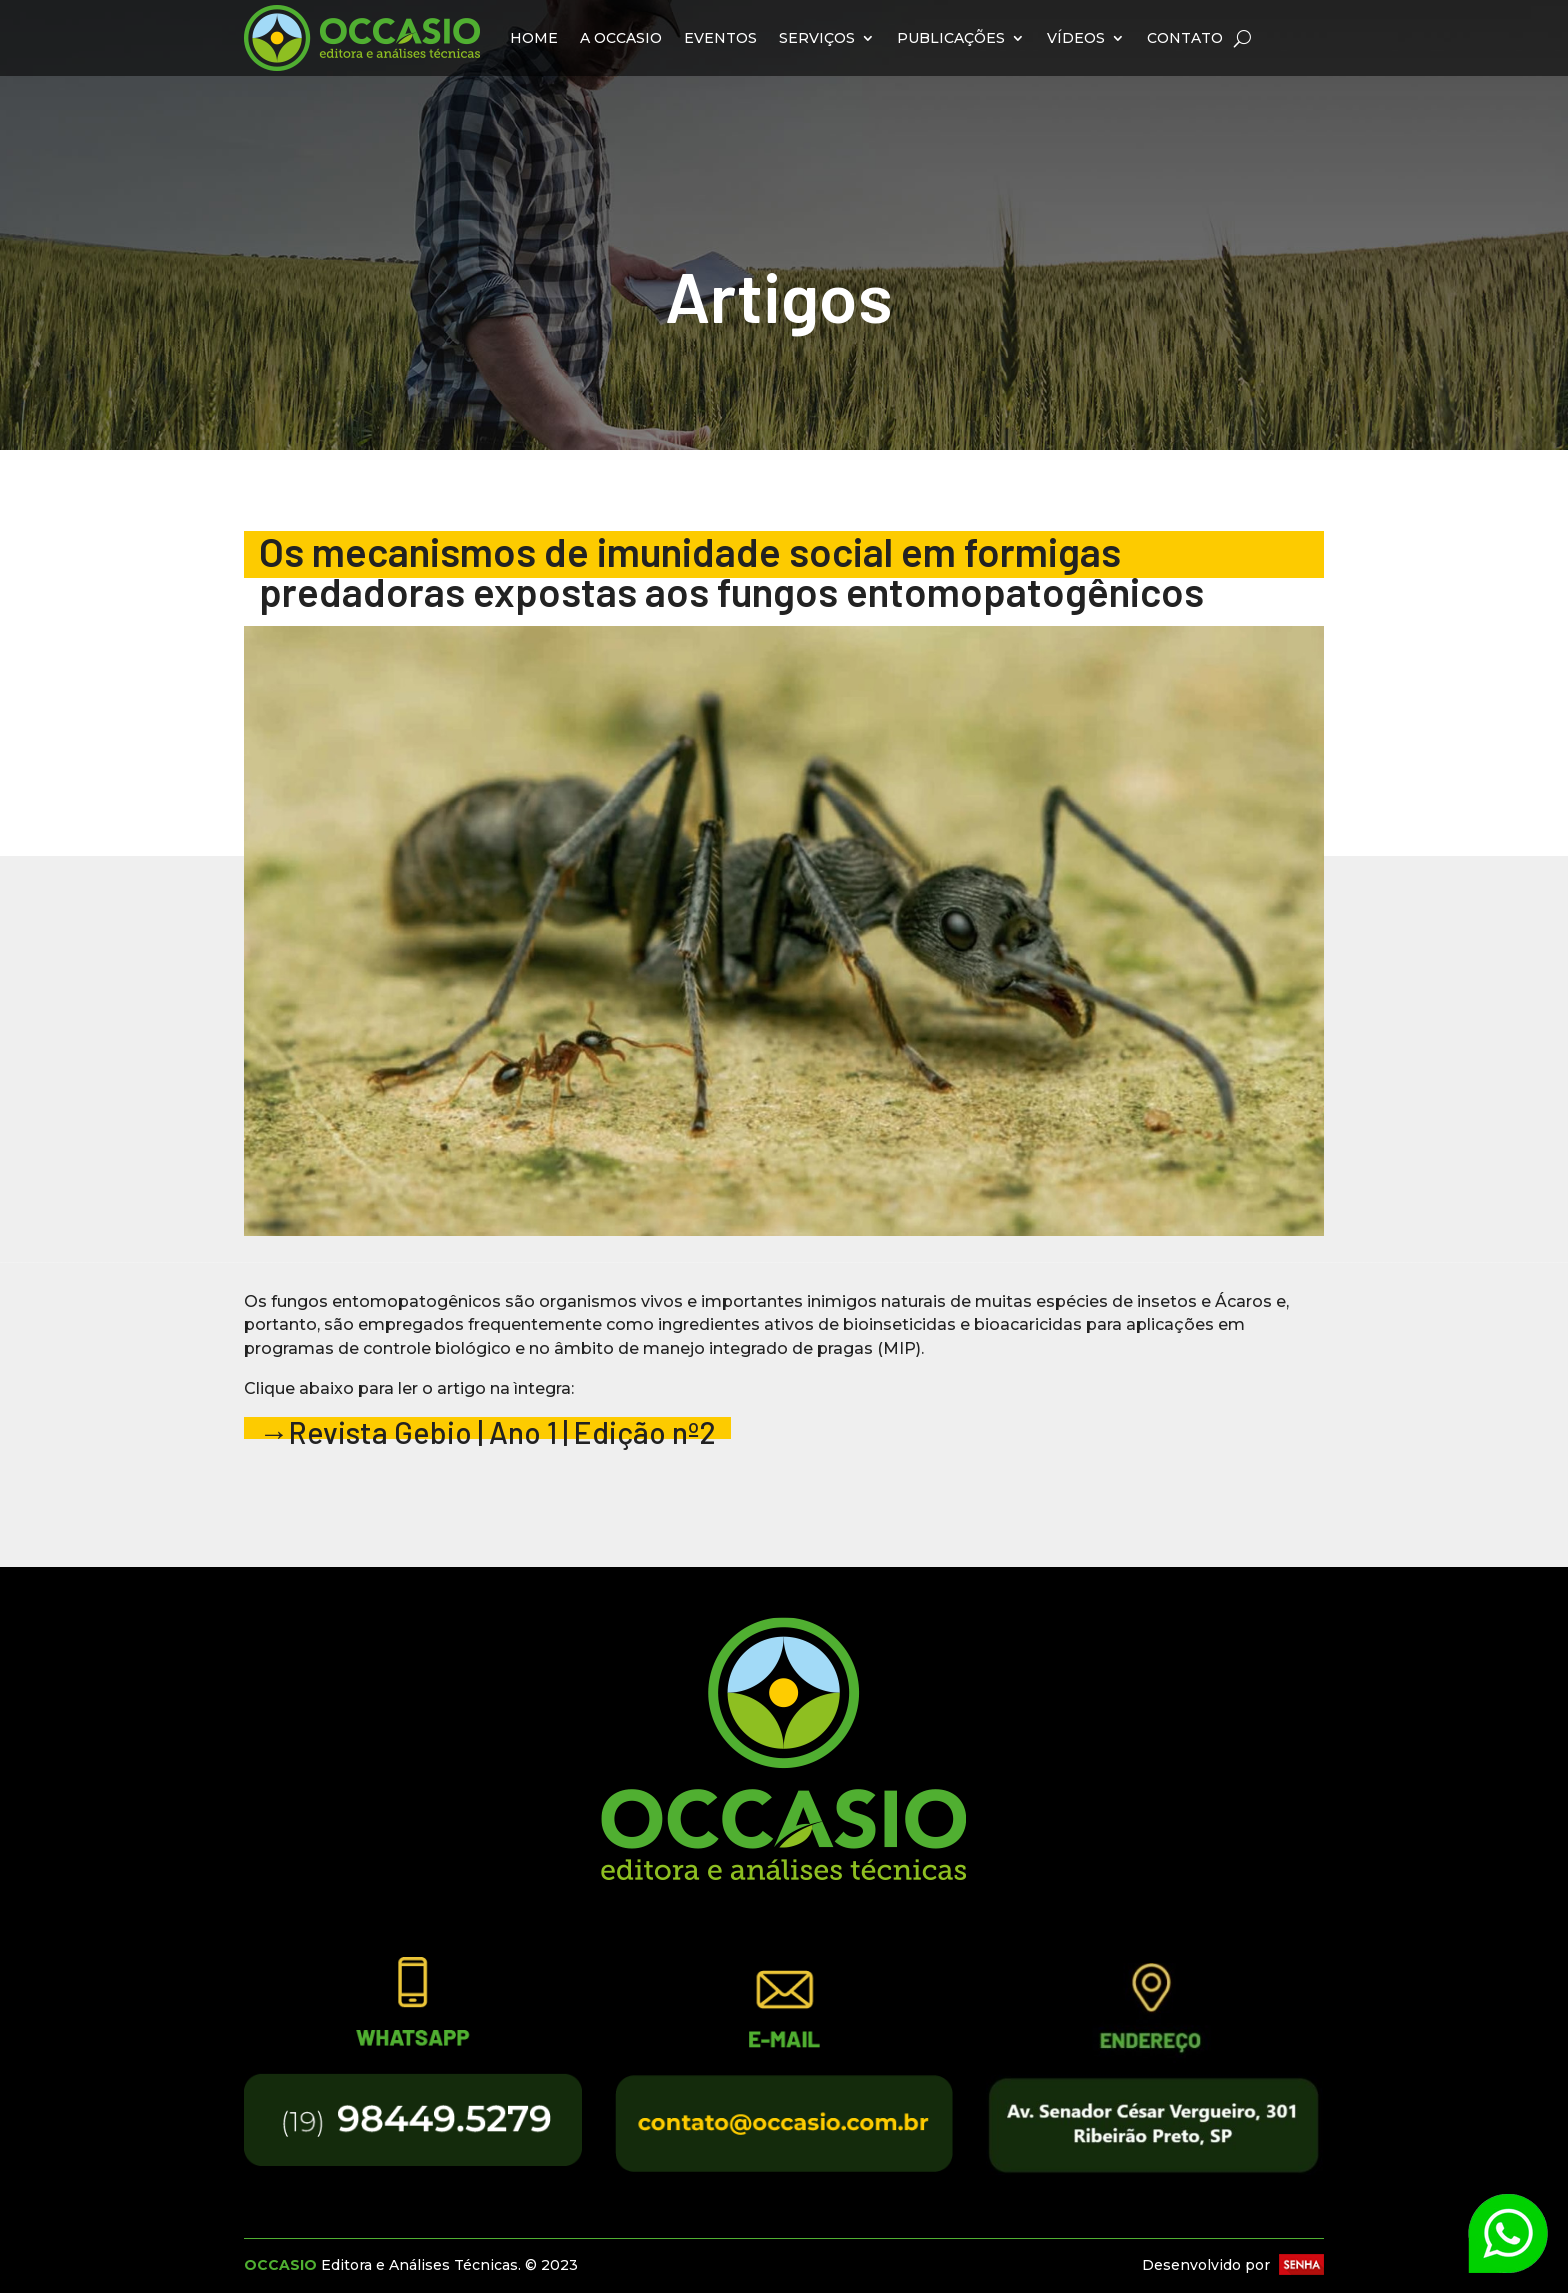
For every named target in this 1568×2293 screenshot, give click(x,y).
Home (534, 38)
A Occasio (621, 38)
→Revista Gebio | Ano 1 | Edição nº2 (487, 1432)
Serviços (817, 38)
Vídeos (1076, 38)
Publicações (951, 38)
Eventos (720, 38)
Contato (1185, 38)
